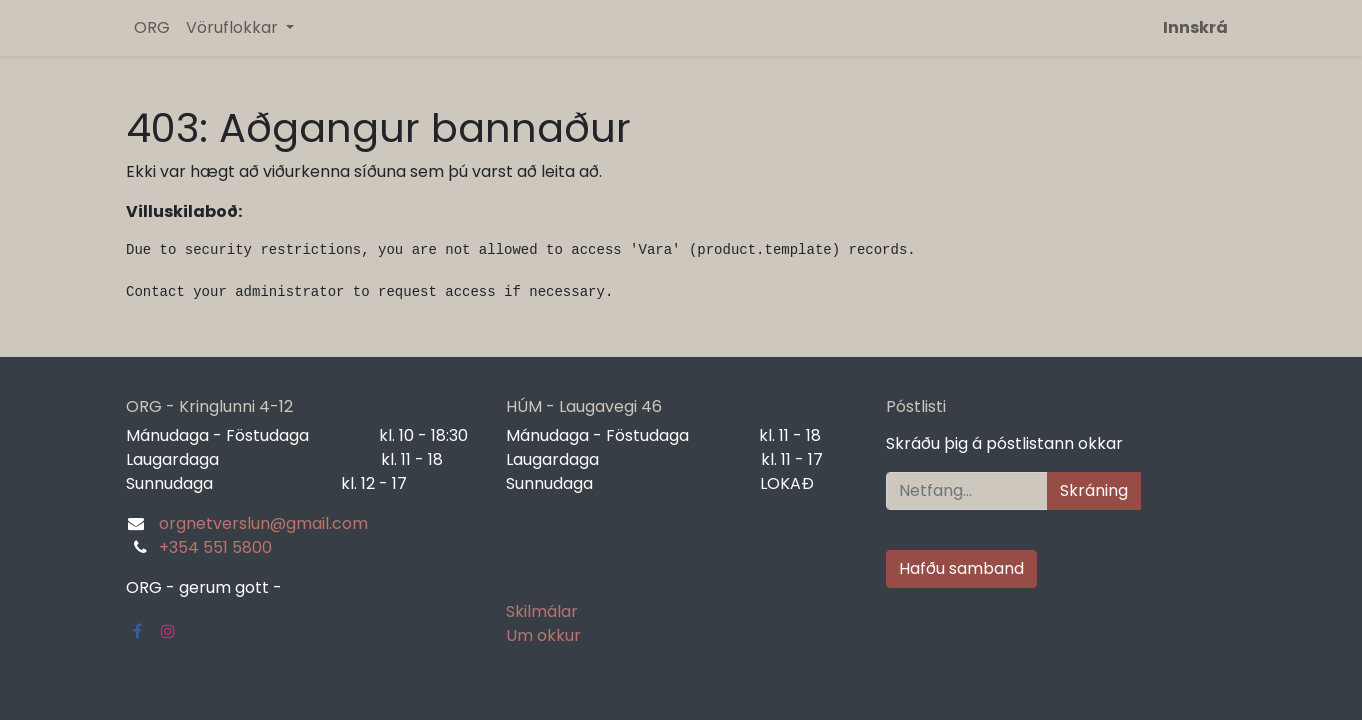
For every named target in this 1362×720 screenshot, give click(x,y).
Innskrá (1195, 27)
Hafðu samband (961, 568)
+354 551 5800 (215, 547)
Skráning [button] (1094, 490)
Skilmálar (542, 611)
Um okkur (543, 635)
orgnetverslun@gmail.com (263, 523)
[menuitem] (152, 28)
